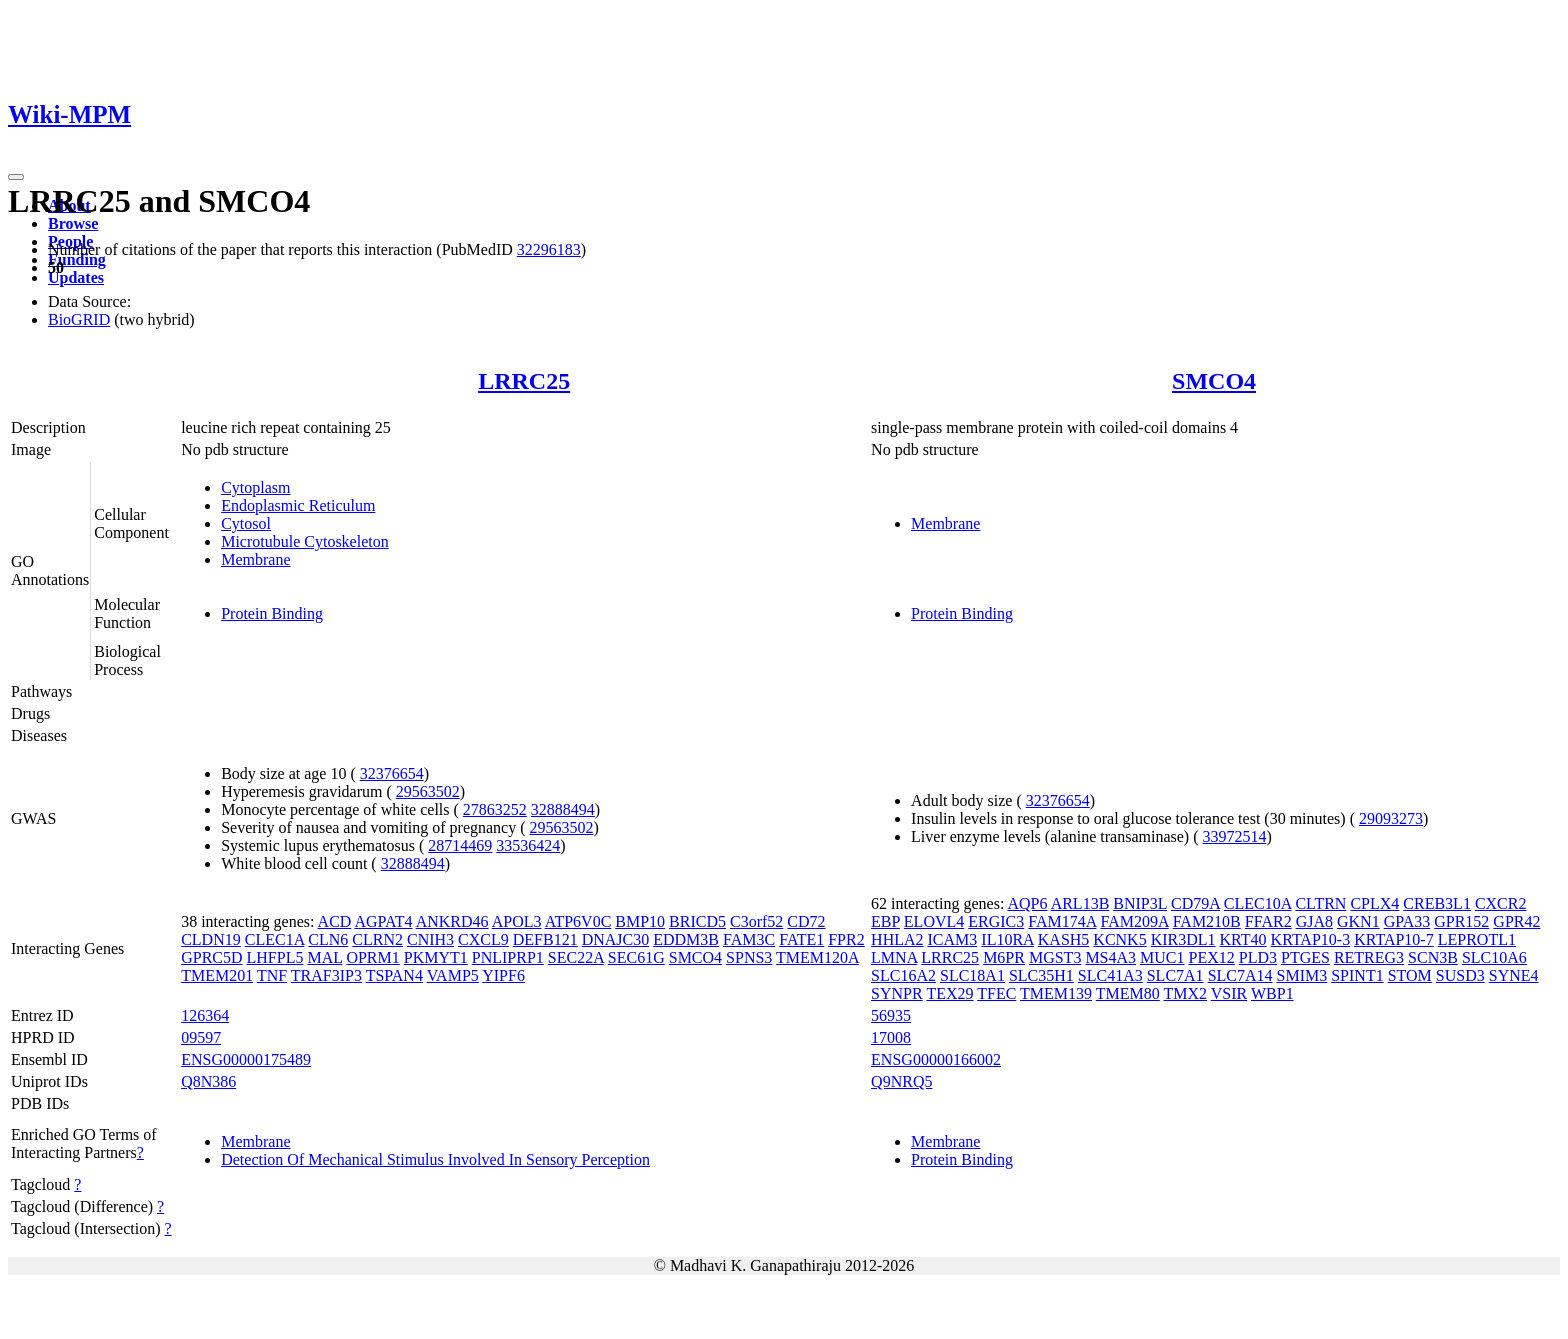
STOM (1410, 975)
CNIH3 (430, 939)
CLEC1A (275, 939)
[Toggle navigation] (16, 177)
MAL (324, 957)
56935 (891, 1015)
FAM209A (1134, 921)
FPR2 (846, 939)
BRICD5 (697, 921)
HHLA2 (897, 939)
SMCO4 (1214, 381)
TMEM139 (1056, 993)
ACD (335, 921)
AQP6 (1028, 903)
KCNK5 (1119, 939)
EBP (885, 921)
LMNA (894, 957)
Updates (76, 277)
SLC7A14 (1240, 975)
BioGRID (79, 319)
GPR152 (1461, 921)
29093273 (1391, 818)
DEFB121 (545, 939)
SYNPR (897, 993)
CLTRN (1320, 903)
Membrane (255, 559)
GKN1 (1358, 921)
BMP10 (640, 921)
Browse (73, 223)
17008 (891, 1037)
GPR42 (1516, 921)
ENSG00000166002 (936, 1059)
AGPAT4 (383, 921)
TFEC (996, 993)
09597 (201, 1037)
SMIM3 (1302, 975)
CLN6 (328, 939)
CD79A (1195, 903)
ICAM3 (953, 939)
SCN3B (1433, 957)
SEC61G (636, 957)
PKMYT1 (436, 957)
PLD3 (1258, 957)
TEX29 (949, 993)
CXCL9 (483, 939)
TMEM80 (1128, 993)
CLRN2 (377, 939)
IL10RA (1007, 939)
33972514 (1235, 836)
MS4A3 (1110, 957)
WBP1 (1272, 993)
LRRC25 (524, 381)
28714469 (460, 845)
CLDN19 (211, 939)
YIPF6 (503, 975)
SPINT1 (1357, 975)
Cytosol (246, 523)
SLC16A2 (903, 975)
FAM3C (749, 939)
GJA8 (1314, 921)
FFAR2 (1268, 921)
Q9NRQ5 (901, 1081)
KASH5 (1064, 939)
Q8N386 (208, 1081)
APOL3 (517, 921)
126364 (205, 1015)
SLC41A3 (1110, 975)
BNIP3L (1140, 903)
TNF (272, 975)
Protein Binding (272, 613)
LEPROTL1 (1477, 939)
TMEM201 (217, 975)
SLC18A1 (972, 975)
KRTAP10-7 (1394, 939)
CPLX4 (1374, 903)
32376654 (392, 773)
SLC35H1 (1041, 975)
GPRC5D (211, 957)
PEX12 (1212, 957)
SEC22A (576, 957)
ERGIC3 (996, 921)
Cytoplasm (255, 487)
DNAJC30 (616, 939)
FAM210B (1207, 921)
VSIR (1229, 993)
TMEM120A (817, 957)
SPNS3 (749, 957)
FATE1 (801, 939)
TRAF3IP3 (326, 975)
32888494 (563, 809)
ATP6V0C (578, 921)
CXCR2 (1501, 903)
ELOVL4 (934, 921)
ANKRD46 (452, 921)
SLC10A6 (1494, 957)
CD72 (806, 921)
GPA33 (1407, 921)
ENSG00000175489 (246, 1059)
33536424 (528, 845)
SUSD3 (1460, 975)
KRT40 (1243, 939)
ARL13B (1080, 903)
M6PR (1004, 957)
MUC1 (1162, 957)
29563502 (428, 791)
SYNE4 (1514, 975)
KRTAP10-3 (1311, 939)
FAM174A (1062, 921)
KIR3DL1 (1183, 939)
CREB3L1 (1437, 903)
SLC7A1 (1175, 975)
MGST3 (1055, 957)
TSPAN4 (394, 975)
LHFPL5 (275, 957)
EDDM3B (686, 939)
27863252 (495, 809)
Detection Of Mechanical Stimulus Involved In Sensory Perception (435, 1159)
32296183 (549, 249)
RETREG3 (1369, 957)
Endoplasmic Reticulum (298, 505)
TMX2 (1186, 993)
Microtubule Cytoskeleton (305, 541)
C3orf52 (756, 921)
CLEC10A (1258, 903)
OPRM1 (372, 957)
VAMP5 (453, 975)
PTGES (1305, 957)
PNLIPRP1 (508, 957)
